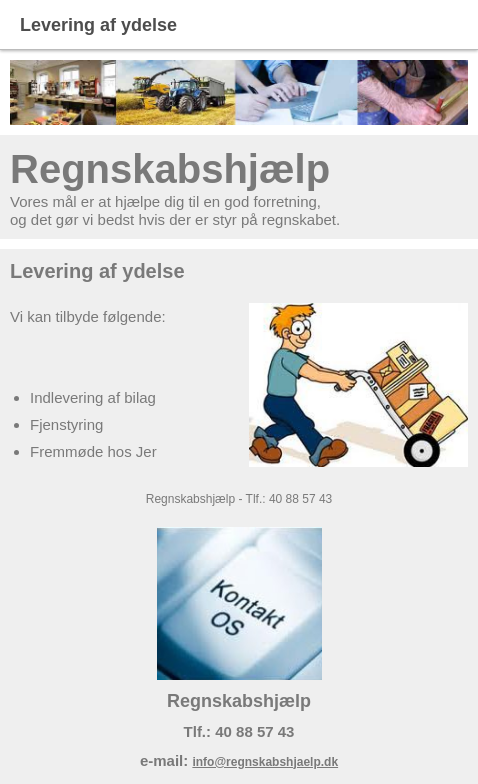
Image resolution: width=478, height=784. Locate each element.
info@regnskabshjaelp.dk (265, 762)
